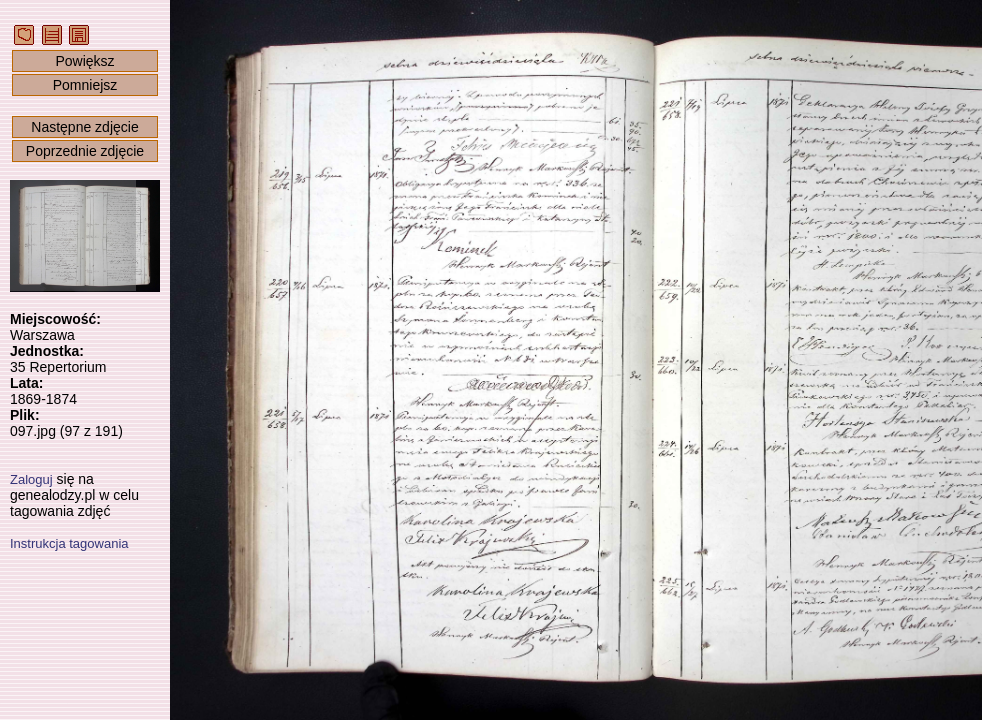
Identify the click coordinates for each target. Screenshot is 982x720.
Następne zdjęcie (84, 127)
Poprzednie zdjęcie (85, 151)
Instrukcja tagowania (69, 543)
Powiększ (84, 61)
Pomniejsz (85, 85)
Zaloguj (31, 479)
